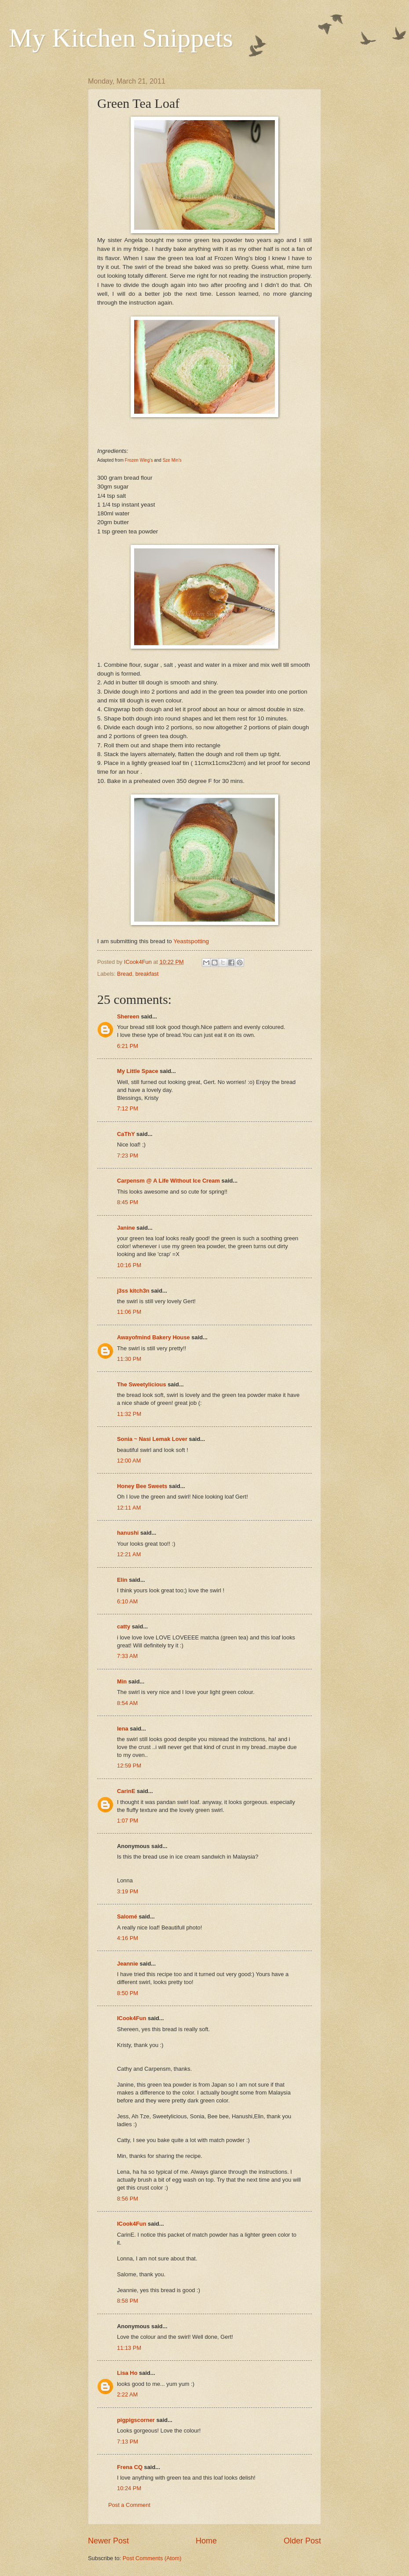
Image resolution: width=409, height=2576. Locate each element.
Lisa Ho (127, 2373)
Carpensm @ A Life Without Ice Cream (168, 1180)
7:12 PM (127, 1108)
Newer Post (108, 2540)
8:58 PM (127, 2300)
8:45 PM (127, 1202)
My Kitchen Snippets (121, 37)
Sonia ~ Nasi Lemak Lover (152, 1439)
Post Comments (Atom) (152, 2558)
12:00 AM (129, 1460)
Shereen (128, 1016)
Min (122, 1681)
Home (206, 2540)
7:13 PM (127, 2441)
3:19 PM (127, 1891)
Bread (124, 973)
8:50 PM (127, 1993)
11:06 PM (129, 1311)
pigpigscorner (136, 2420)
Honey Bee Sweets (142, 1486)
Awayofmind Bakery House (153, 1337)
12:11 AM (129, 1507)
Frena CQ (129, 2467)
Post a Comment (129, 2505)
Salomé (127, 1916)
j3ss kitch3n (133, 1290)
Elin (122, 1579)
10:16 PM (129, 1265)
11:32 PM (129, 1414)
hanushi (128, 1532)
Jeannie (127, 1963)
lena (122, 1728)
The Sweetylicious (141, 1384)
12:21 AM (129, 1554)
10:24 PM (129, 2488)
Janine (126, 1227)
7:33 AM (127, 1656)
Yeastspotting (191, 941)
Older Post (302, 2540)
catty (123, 1626)
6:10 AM (127, 1601)
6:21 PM (127, 1046)
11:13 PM (129, 2347)
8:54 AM (127, 1703)
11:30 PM (129, 1359)
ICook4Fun (131, 2018)
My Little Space (137, 1071)
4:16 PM (127, 1938)
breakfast (147, 973)
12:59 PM (129, 1765)
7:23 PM (127, 1155)
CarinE (126, 1791)
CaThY (126, 1134)
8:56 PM (127, 2198)
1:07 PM (127, 1820)
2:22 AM (127, 2394)
